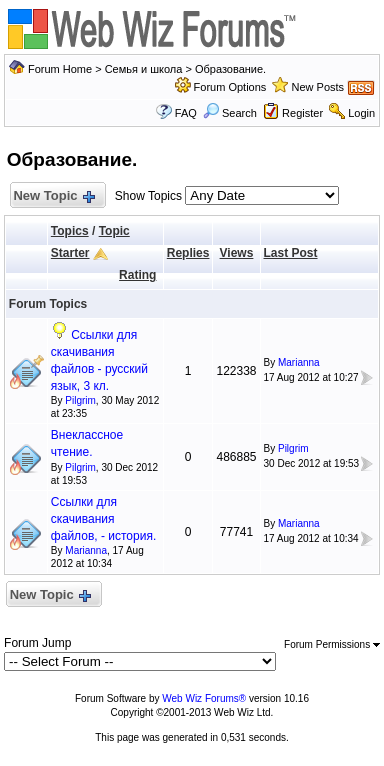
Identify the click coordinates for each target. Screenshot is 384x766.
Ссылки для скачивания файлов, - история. (103, 519)
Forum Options (230, 87)
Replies (188, 253)
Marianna (299, 362)
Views (237, 253)
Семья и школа (144, 69)
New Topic (53, 196)
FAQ (186, 113)
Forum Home (60, 69)
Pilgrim (80, 400)
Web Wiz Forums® (204, 698)
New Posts (318, 87)
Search (230, 113)
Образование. (230, 69)
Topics (70, 231)
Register (302, 113)
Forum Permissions (332, 644)
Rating (137, 275)
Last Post (291, 253)
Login (361, 113)
